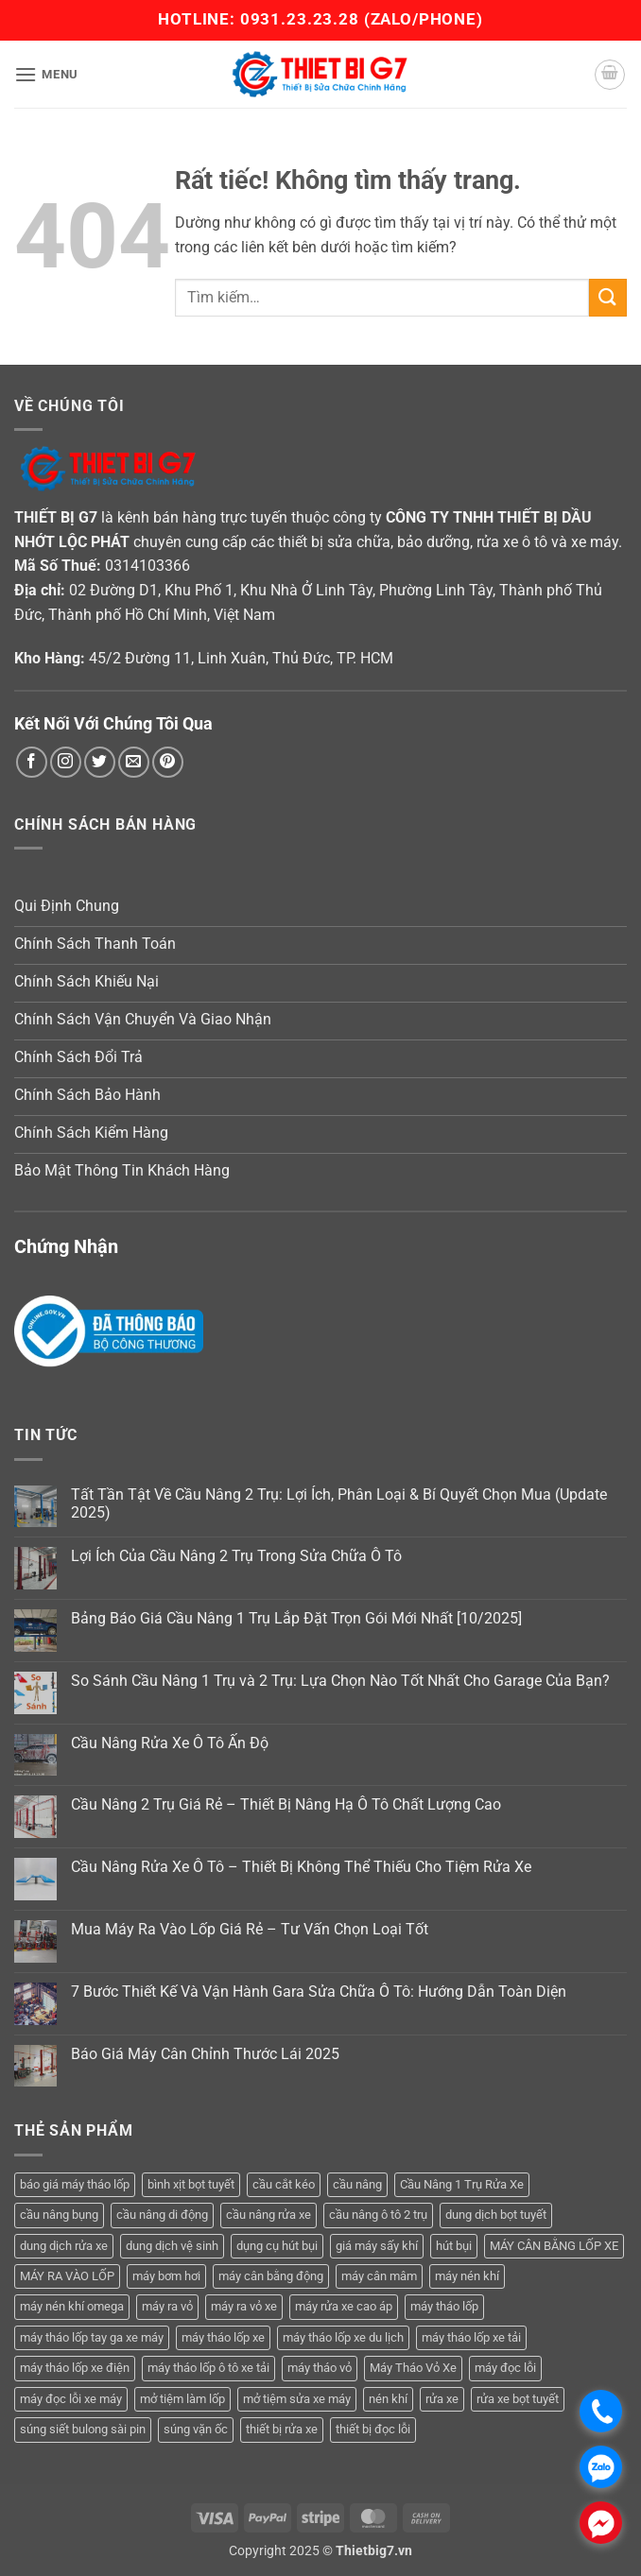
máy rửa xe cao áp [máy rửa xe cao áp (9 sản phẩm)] (343, 2306)
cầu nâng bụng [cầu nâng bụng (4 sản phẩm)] (59, 2214)
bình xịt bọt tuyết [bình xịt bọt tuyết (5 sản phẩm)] (190, 2184)
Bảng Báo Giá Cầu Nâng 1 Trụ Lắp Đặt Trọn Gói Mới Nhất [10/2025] (296, 1618)
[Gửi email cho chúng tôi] (133, 762)
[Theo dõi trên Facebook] (31, 762)
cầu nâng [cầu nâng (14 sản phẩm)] (357, 2184)
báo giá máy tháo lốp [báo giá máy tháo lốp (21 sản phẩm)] (75, 2184)
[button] (46, 74)
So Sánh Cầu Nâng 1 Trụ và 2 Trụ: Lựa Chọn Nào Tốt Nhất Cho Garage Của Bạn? (340, 1681)
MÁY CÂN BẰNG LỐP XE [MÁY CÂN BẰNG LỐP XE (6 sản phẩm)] (554, 2246)
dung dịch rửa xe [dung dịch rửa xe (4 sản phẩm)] (64, 2246)
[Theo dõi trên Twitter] (99, 762)
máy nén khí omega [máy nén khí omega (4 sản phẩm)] (72, 2306)
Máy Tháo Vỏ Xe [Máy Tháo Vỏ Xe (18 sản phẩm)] (413, 2368)
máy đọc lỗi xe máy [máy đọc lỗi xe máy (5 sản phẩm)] (71, 2399)
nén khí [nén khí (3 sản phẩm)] (388, 2399)
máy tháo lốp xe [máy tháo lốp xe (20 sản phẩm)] (223, 2337)
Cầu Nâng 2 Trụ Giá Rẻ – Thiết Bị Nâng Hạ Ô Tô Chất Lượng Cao (286, 1804)
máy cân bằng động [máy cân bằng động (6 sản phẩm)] (270, 2276)
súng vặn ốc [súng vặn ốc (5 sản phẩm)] (196, 2429)
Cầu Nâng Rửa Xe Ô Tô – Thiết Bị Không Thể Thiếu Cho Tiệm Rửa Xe (301, 1867)
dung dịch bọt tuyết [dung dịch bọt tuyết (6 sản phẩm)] (495, 2214)
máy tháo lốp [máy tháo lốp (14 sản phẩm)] (444, 2306)
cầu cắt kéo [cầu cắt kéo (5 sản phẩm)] (283, 2184)
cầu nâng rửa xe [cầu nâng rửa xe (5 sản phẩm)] (268, 2214)
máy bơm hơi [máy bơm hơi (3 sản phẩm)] (166, 2276)
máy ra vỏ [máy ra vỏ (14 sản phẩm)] (167, 2306)
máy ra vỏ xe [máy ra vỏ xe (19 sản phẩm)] (244, 2306)
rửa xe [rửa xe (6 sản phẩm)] (442, 2399)
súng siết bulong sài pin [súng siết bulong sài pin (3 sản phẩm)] (83, 2429)
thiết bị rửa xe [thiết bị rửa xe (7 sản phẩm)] (282, 2429)
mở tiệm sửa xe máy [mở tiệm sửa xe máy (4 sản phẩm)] (297, 2399)
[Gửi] (608, 297)
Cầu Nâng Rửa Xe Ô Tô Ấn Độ (170, 1743)
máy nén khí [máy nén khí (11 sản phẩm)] (467, 2276)
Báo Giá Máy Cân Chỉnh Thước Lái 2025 (205, 2054)
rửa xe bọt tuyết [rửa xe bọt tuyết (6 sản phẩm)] (517, 2399)
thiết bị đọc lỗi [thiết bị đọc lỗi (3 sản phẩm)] (373, 2429)
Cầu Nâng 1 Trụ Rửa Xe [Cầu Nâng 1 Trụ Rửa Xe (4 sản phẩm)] (462, 2184)
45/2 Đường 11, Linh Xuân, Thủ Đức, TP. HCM (241, 658)
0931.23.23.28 (302, 18)
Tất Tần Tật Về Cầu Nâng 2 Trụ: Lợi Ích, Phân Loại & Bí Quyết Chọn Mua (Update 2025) (339, 1503)
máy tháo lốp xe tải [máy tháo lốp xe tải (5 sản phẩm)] (471, 2337)
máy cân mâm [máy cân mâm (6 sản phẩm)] (379, 2276)
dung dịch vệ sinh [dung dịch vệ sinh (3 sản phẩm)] (172, 2246)
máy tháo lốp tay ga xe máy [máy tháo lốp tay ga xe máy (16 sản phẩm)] (92, 2337)
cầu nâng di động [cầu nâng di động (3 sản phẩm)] (162, 2214)
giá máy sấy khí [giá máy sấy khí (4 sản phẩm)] (377, 2246)
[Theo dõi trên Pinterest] (167, 762)
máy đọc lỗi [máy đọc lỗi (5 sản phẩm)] (505, 2368)
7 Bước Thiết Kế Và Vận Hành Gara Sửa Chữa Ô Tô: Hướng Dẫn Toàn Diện (318, 1992)
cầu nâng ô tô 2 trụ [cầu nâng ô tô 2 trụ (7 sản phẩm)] (378, 2214)
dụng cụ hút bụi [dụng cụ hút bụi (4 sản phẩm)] (277, 2246)
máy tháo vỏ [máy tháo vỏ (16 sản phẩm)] (319, 2368)
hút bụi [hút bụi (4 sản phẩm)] (454, 2246)
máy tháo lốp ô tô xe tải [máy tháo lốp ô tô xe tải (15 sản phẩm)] (208, 2368)
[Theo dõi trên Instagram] (65, 762)
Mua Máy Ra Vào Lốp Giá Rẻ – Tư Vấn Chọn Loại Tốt (249, 1929)
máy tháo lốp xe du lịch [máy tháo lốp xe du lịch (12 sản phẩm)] (343, 2337)
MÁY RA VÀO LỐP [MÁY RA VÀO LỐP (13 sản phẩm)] (67, 2276)
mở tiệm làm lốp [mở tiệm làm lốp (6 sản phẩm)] (182, 2399)
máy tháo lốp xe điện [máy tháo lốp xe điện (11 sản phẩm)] (75, 2368)
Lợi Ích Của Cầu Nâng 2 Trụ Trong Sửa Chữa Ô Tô (236, 1556)
